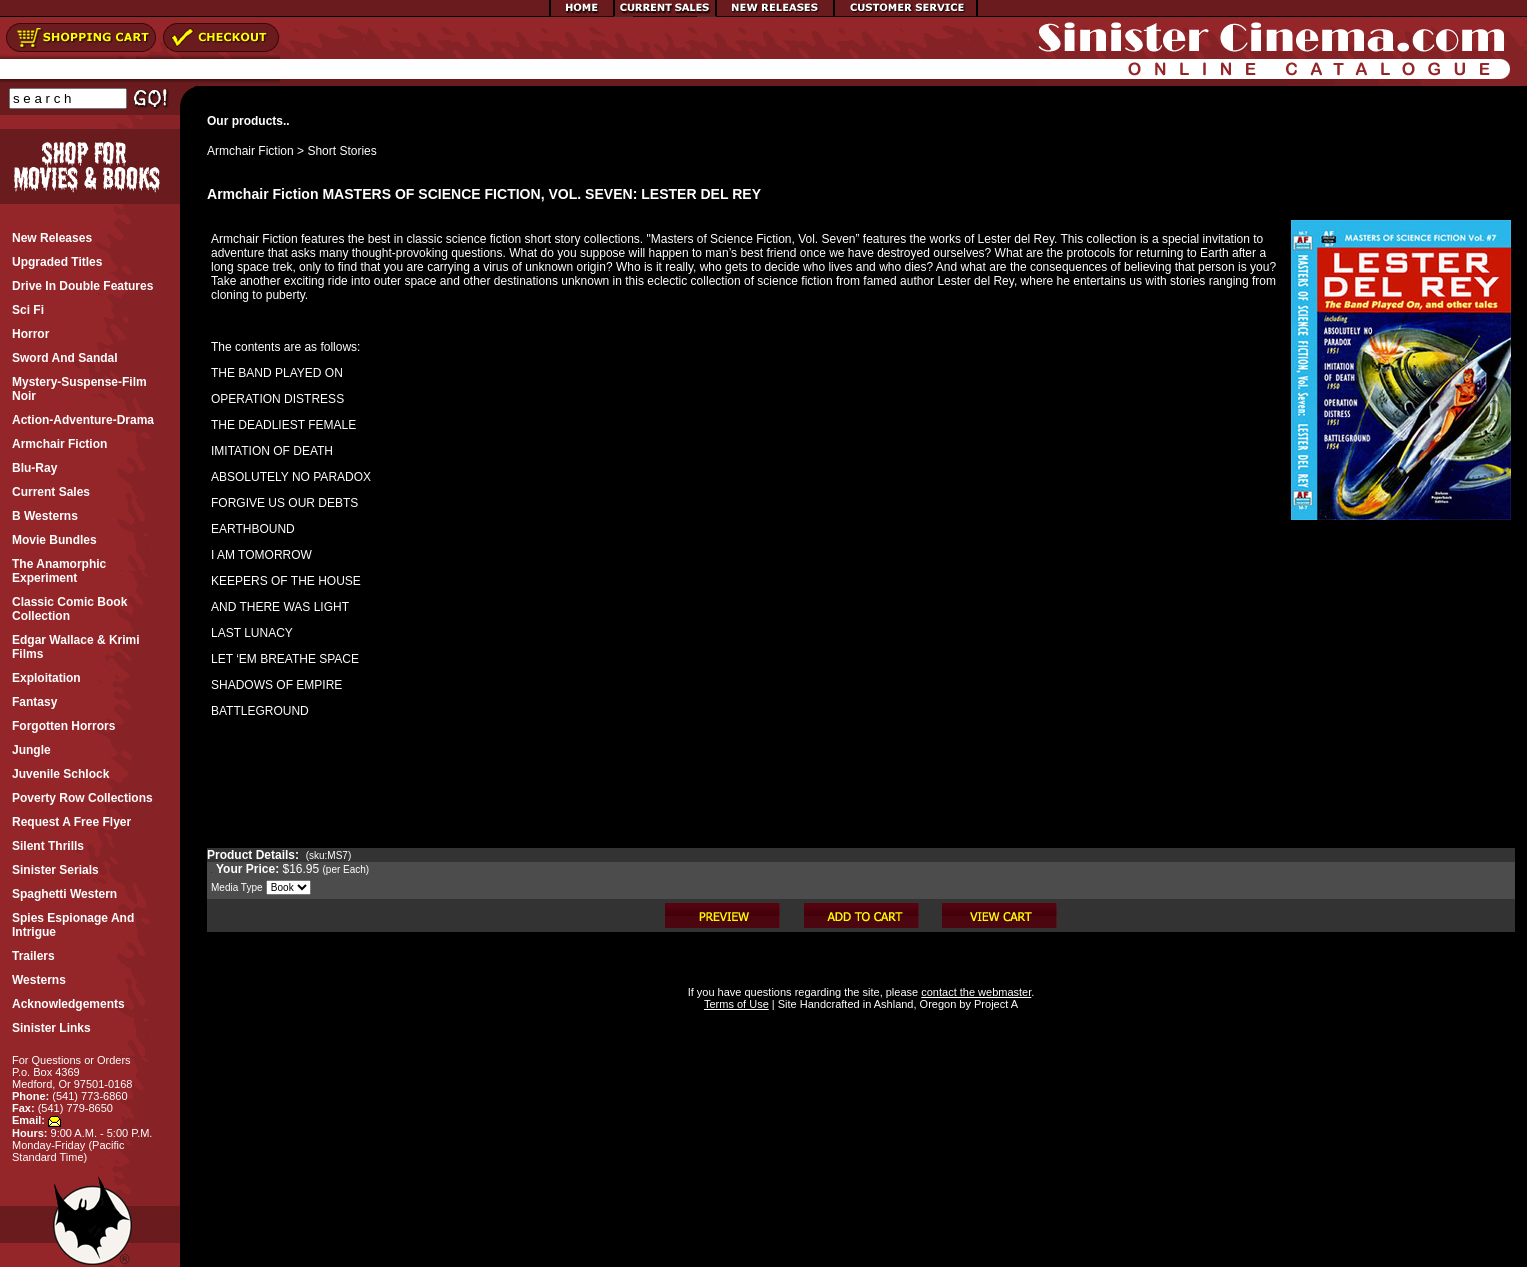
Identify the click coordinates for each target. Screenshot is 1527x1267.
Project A (994, 1004)
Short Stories (341, 151)
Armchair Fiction (250, 151)
